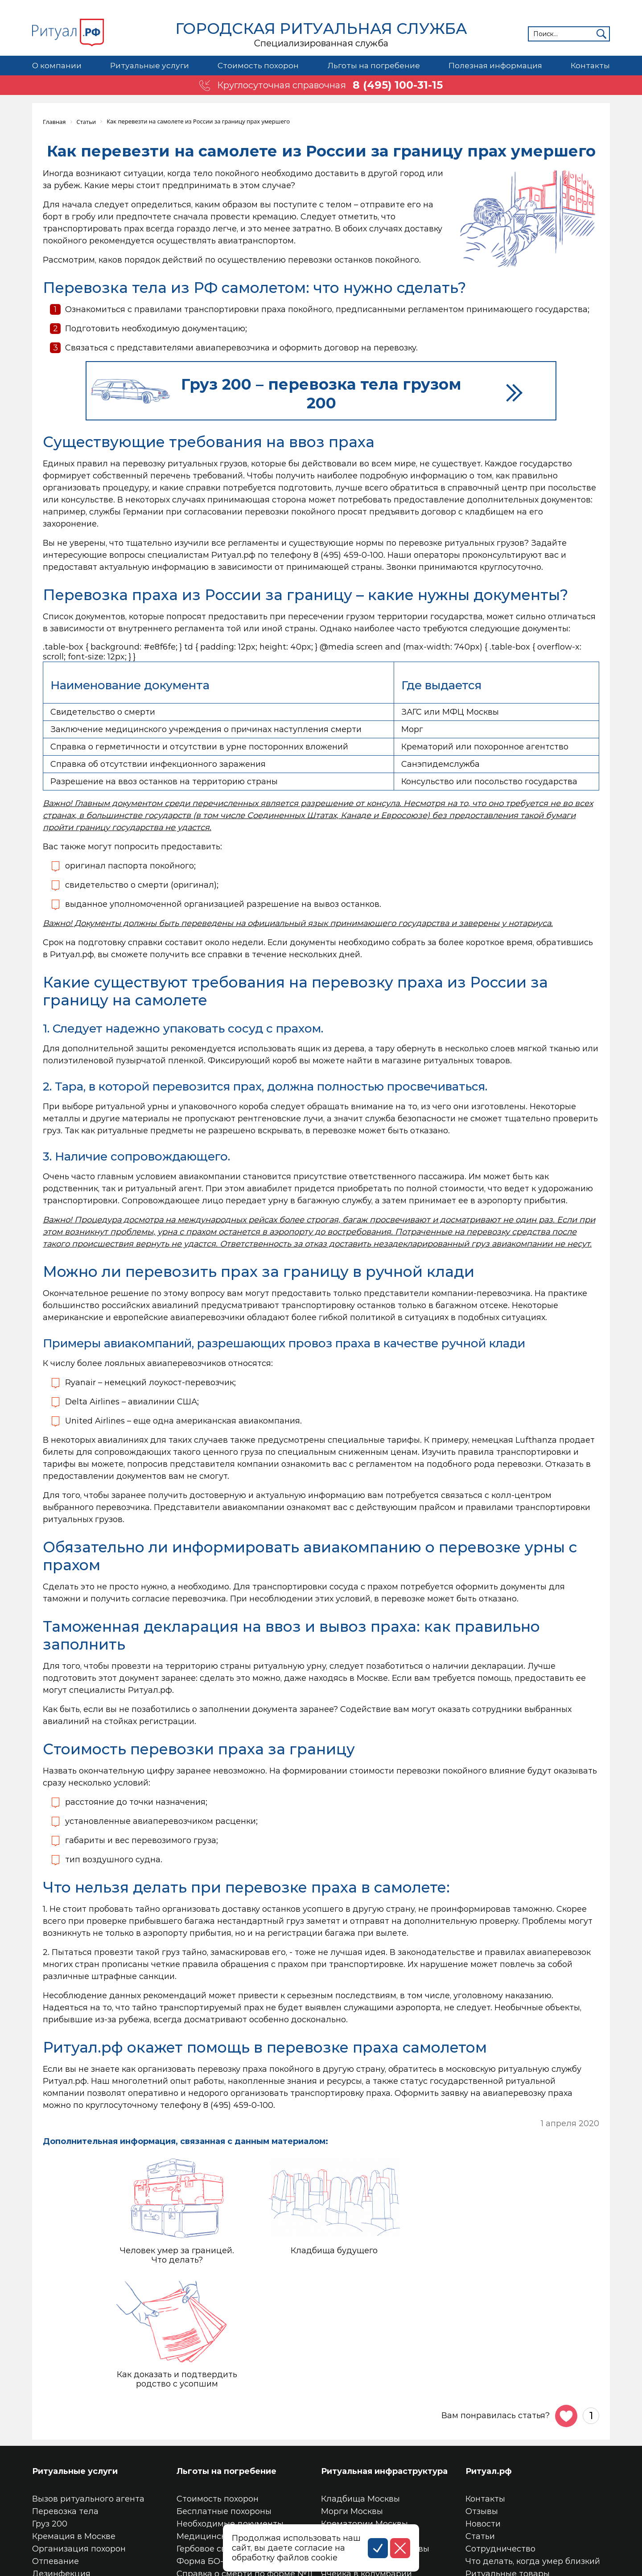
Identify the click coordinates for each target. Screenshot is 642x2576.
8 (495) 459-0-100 (348, 554)
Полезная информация (495, 65)
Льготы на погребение (373, 65)
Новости (483, 2410)
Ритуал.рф (488, 2357)
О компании (57, 65)
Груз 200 (49, 2410)
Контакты (590, 65)
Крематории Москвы (364, 2410)
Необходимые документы (230, 2410)
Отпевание (55, 2447)
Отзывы (481, 2397)
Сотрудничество (500, 2435)
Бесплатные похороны (224, 2397)
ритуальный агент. (164, 1188)
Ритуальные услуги (149, 65)
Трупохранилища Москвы (375, 2435)
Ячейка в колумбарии (366, 2460)
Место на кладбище (363, 2447)
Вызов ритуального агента (88, 2385)
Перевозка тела (65, 2397)
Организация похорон (79, 2435)
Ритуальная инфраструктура (384, 2357)
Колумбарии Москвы (364, 2422)
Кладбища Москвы (360, 2385)
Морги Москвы (352, 2397)
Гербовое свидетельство (228, 2435)
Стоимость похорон (257, 65)
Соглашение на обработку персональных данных (135, 2567)
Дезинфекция (61, 2460)
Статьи (480, 2422)
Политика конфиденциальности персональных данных (148, 2557)
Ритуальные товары (507, 2460)
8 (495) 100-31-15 (398, 85)
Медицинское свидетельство (239, 2422)
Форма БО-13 (204, 2447)
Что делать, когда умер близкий (532, 2447)
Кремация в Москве (73, 2422)
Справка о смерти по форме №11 (245, 2460)
